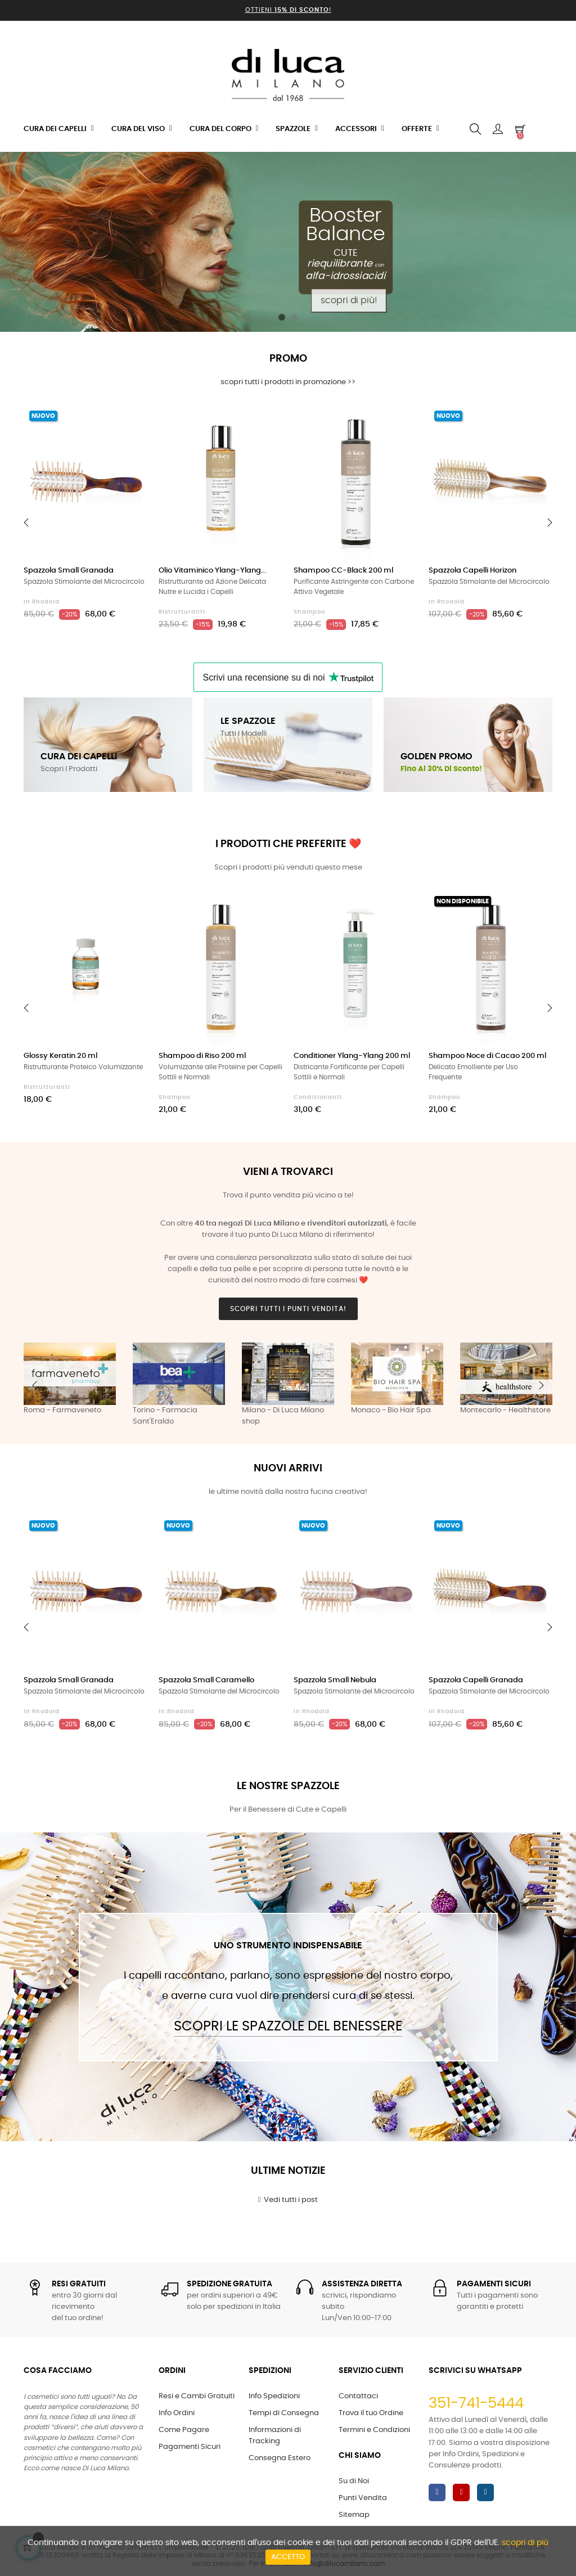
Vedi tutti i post (288, 2200)
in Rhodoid (42, 602)
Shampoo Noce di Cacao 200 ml (487, 1056)
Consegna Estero (279, 2458)
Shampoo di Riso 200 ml (202, 1056)
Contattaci (358, 2396)
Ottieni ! (288, 10)
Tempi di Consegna (284, 2413)
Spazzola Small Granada (69, 570)
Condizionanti (318, 1097)
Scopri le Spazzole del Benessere (288, 2026)
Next (541, 1385)
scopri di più (525, 2543)
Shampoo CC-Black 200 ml (343, 570)
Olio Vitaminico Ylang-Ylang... (212, 570)
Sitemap (354, 2515)
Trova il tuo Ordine (371, 2413)
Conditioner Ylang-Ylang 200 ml (352, 1056)
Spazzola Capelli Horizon (472, 570)
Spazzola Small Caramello (206, 1680)
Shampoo (309, 612)
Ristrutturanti (182, 612)
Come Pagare (184, 2430)
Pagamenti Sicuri (189, 2447)
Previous (35, 1385)
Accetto (288, 2557)
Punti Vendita (363, 2498)
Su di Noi (354, 2481)
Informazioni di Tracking (275, 2435)
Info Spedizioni (274, 2396)
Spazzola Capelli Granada (476, 1680)
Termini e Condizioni (374, 2430)
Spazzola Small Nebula (335, 1680)
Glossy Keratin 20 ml (60, 1056)
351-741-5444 (476, 2403)
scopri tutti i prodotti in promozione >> (288, 382)
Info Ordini (177, 2413)
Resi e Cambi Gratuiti (197, 2396)
